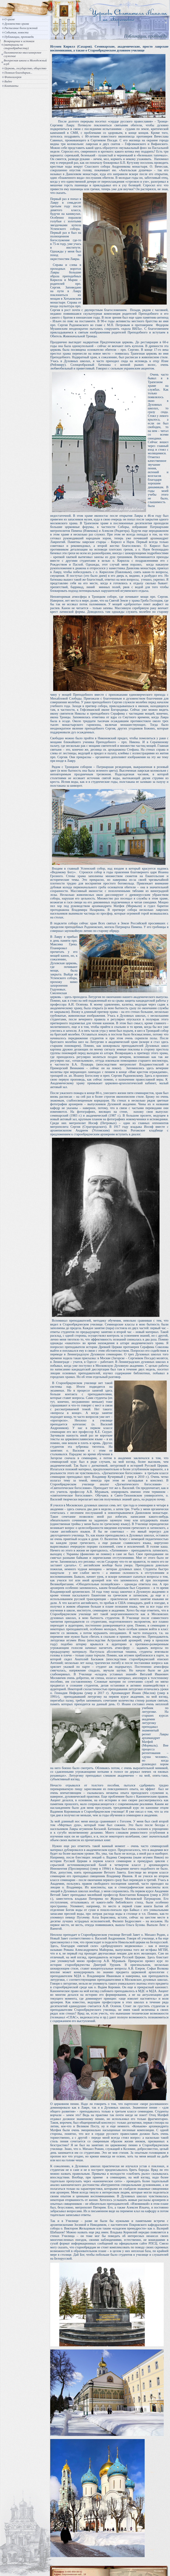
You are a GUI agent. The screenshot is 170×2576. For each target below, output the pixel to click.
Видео (8, 81)
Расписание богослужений (21, 28)
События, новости (16, 32)
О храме (9, 19)
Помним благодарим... (18, 72)
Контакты (11, 85)
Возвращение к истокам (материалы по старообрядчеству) (19, 45)
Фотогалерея (12, 77)
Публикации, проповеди (19, 36)
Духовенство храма (16, 23)
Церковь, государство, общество (25, 68)
